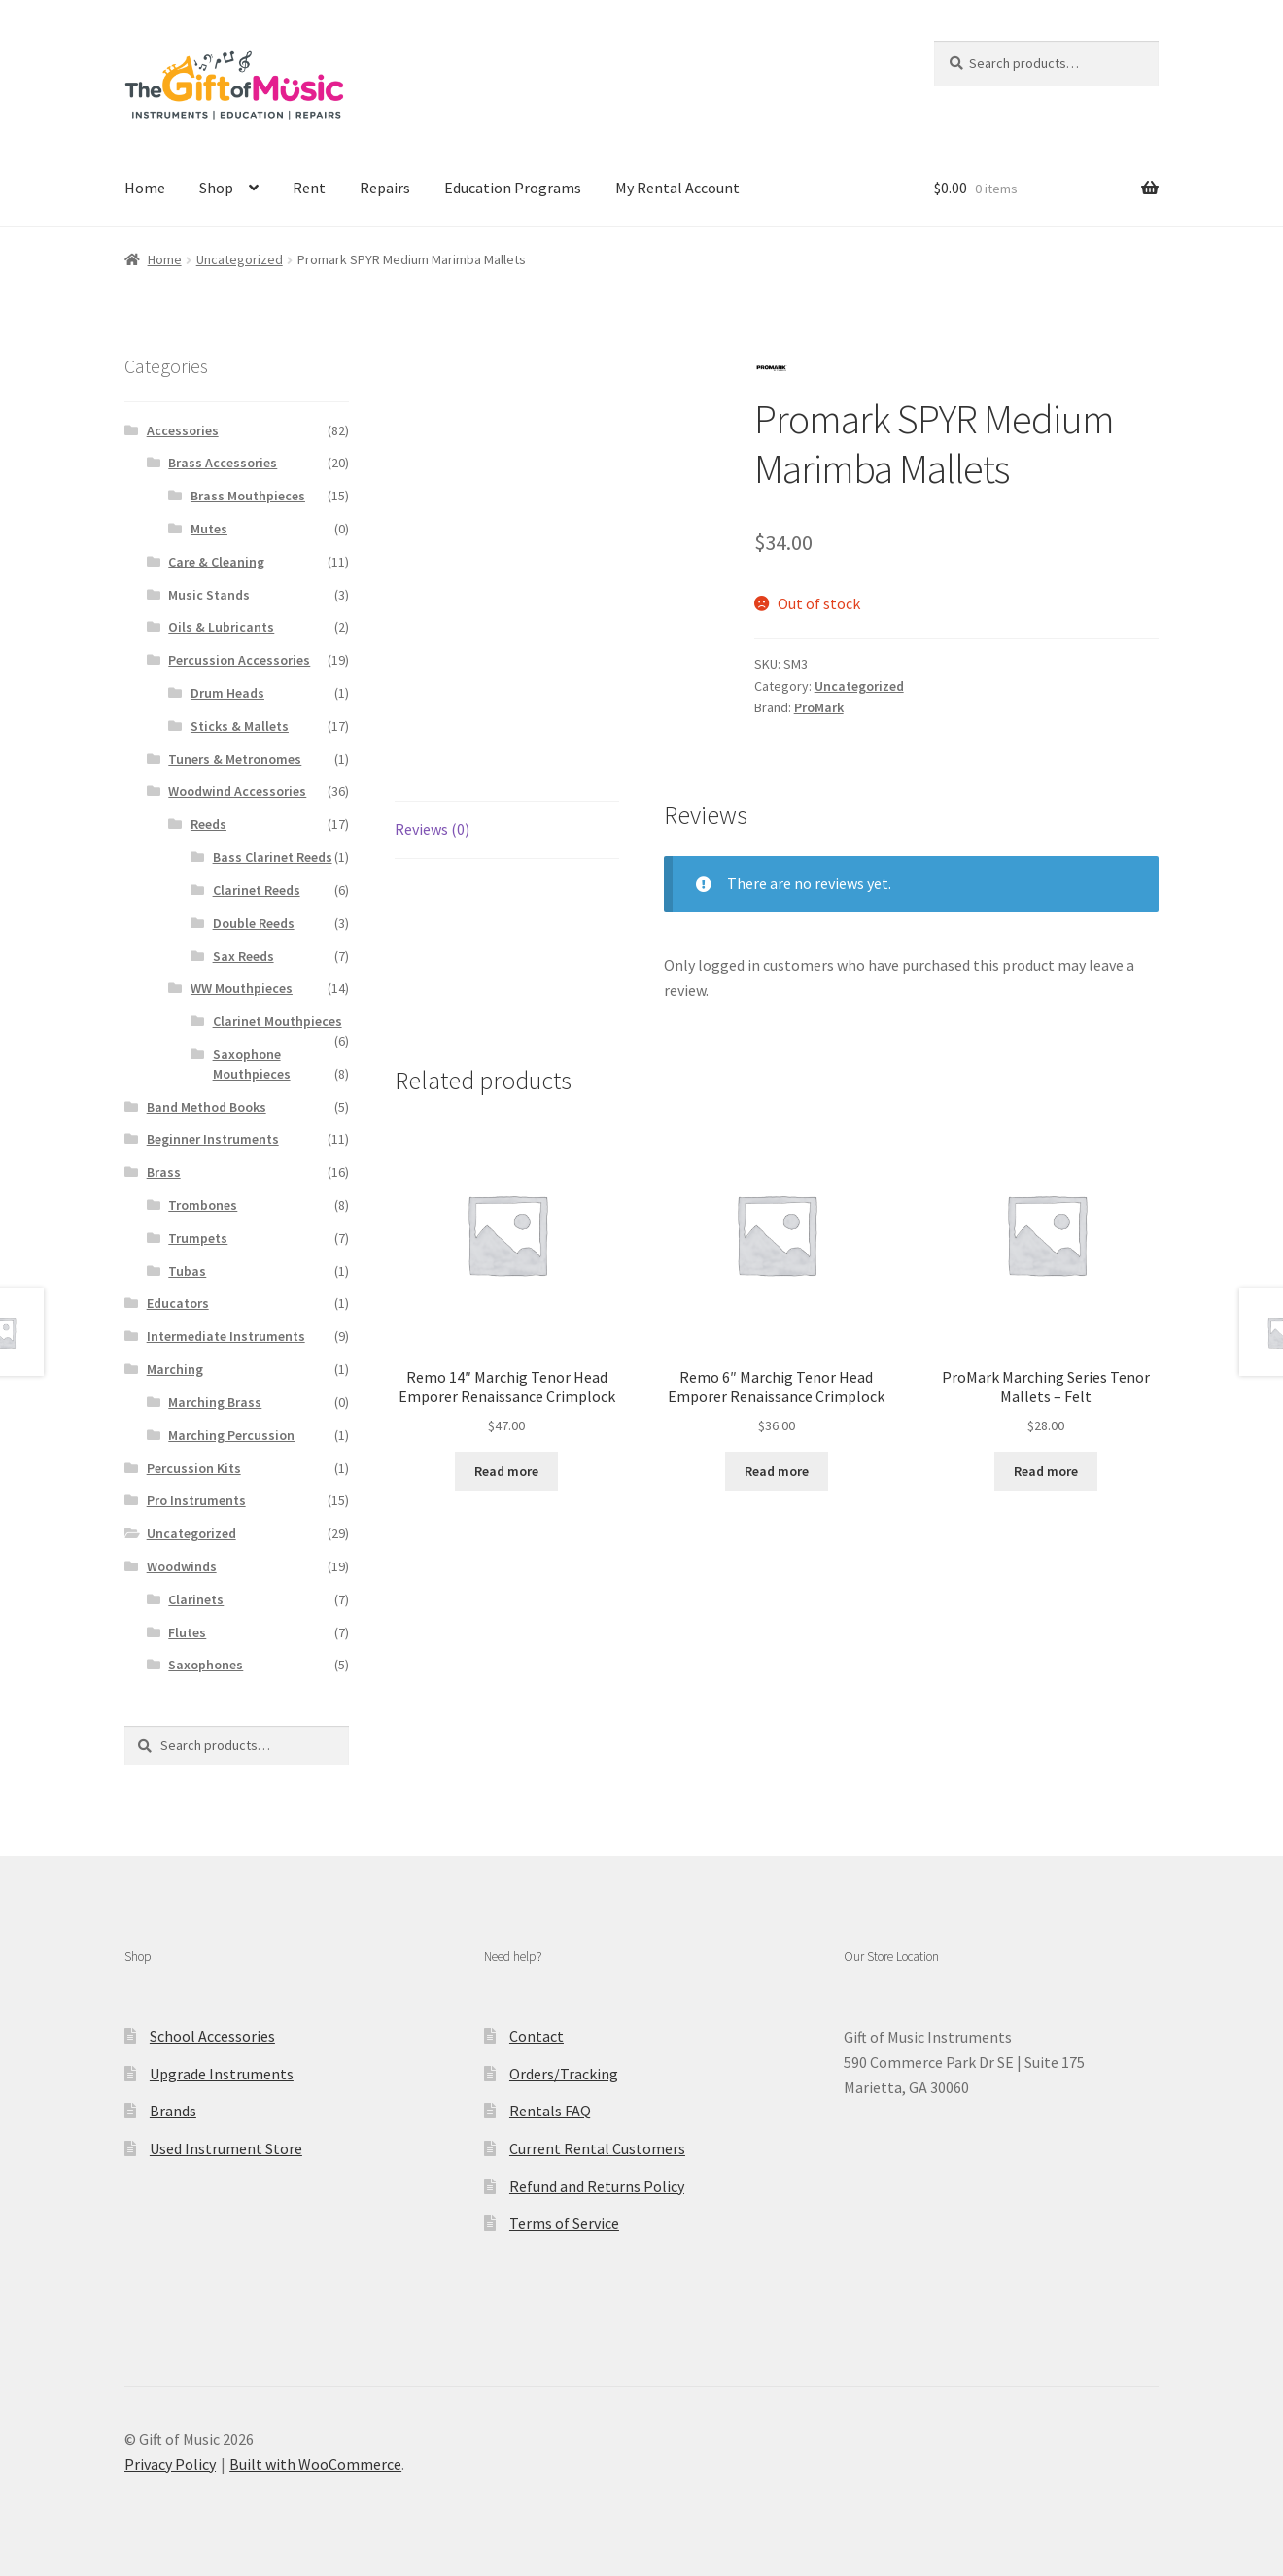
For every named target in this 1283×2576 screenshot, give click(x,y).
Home (144, 187)
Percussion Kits (194, 1468)
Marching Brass (214, 1402)
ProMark (819, 707)
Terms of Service (564, 2223)
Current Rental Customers (597, 2148)
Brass (164, 1172)
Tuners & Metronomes (234, 759)
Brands (173, 2110)
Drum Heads (227, 693)
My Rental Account (677, 187)
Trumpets (197, 1238)
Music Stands (209, 594)
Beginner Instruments (213, 1139)
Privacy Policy (170, 2464)
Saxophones (205, 1664)
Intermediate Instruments (226, 1336)
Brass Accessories (222, 462)
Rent (309, 187)
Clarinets (196, 1599)
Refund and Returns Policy (596, 2186)
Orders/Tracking (563, 2073)
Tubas (187, 1271)
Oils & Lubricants (221, 626)
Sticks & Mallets (240, 726)
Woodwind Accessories (237, 791)
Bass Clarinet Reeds (272, 857)
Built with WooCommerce (315, 2464)
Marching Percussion (231, 1435)
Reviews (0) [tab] (432, 829)
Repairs (385, 187)
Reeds (208, 824)
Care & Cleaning (216, 561)
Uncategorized (239, 259)
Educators (178, 1303)
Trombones (202, 1205)
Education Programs (512, 187)
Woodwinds (182, 1566)
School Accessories (212, 2035)
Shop (216, 187)
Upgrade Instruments (222, 2073)
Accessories (183, 430)
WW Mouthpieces (242, 988)
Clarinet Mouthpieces (277, 1021)
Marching (175, 1369)
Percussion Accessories (239, 660)
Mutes (209, 528)
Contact (536, 2035)
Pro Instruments (196, 1500)
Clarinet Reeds (256, 890)
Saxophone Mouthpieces (252, 1064)
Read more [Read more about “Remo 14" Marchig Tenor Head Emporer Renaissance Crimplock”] (506, 1471)
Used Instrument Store (226, 2148)
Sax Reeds (243, 956)
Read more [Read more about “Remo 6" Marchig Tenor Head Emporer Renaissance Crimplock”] (777, 1471)
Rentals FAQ (550, 2110)
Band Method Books (206, 1107)
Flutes (187, 1632)
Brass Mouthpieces (248, 495)
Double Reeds (254, 923)
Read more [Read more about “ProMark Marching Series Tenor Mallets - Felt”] (1046, 1471)
